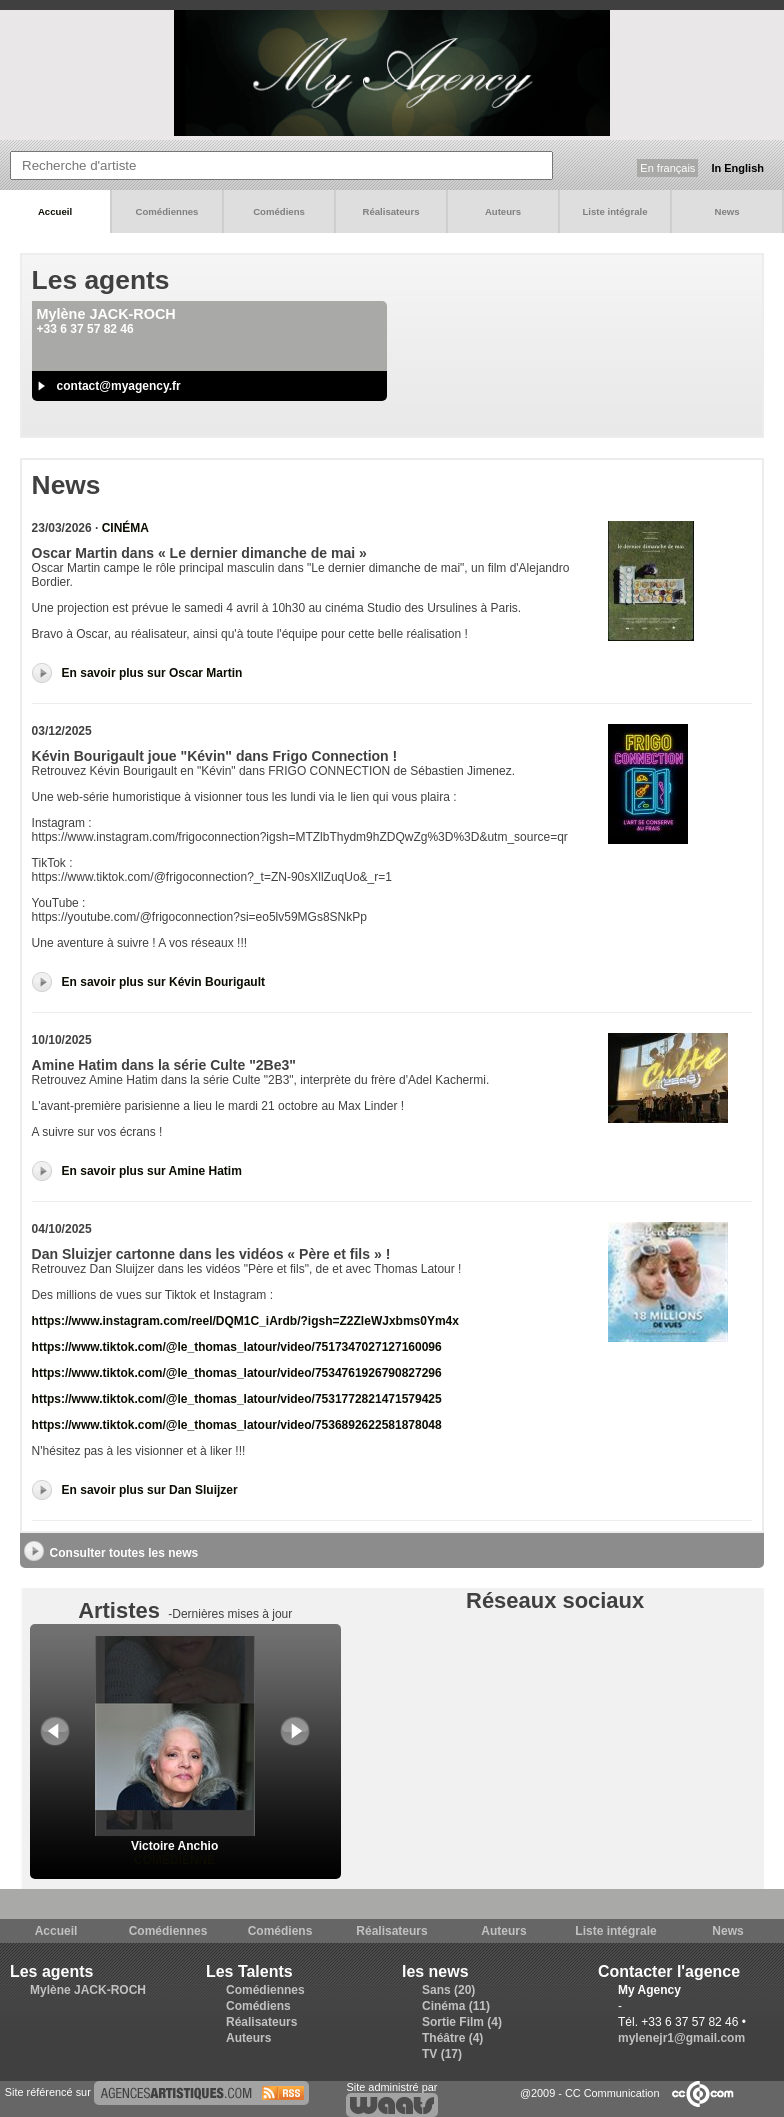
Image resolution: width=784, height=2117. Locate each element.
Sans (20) (448, 1990)
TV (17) (442, 2054)
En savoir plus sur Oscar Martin (152, 673)
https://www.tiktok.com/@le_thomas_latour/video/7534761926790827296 (237, 1373)
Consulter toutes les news (124, 1553)
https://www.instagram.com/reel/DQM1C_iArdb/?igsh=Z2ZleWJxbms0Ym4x (245, 1321)
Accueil (55, 211)
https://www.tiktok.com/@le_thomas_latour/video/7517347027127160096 (237, 1347)
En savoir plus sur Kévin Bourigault (163, 982)
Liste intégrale (614, 211)
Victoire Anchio (175, 1839)
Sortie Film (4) (462, 2022)
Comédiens (279, 211)
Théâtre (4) (452, 2038)
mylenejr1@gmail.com (681, 2038)
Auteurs (503, 211)
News (726, 211)
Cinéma (125, 528)
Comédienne (174, 1860)
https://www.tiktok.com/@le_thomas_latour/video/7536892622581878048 (237, 1425)
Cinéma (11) (456, 2006)
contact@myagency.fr (119, 386)
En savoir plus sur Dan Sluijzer (150, 1490)
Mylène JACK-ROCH (88, 1990)
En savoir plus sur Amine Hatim (152, 1171)
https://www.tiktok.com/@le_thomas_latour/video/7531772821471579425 (237, 1399)
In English (737, 168)
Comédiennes (167, 211)
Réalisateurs (390, 211)
